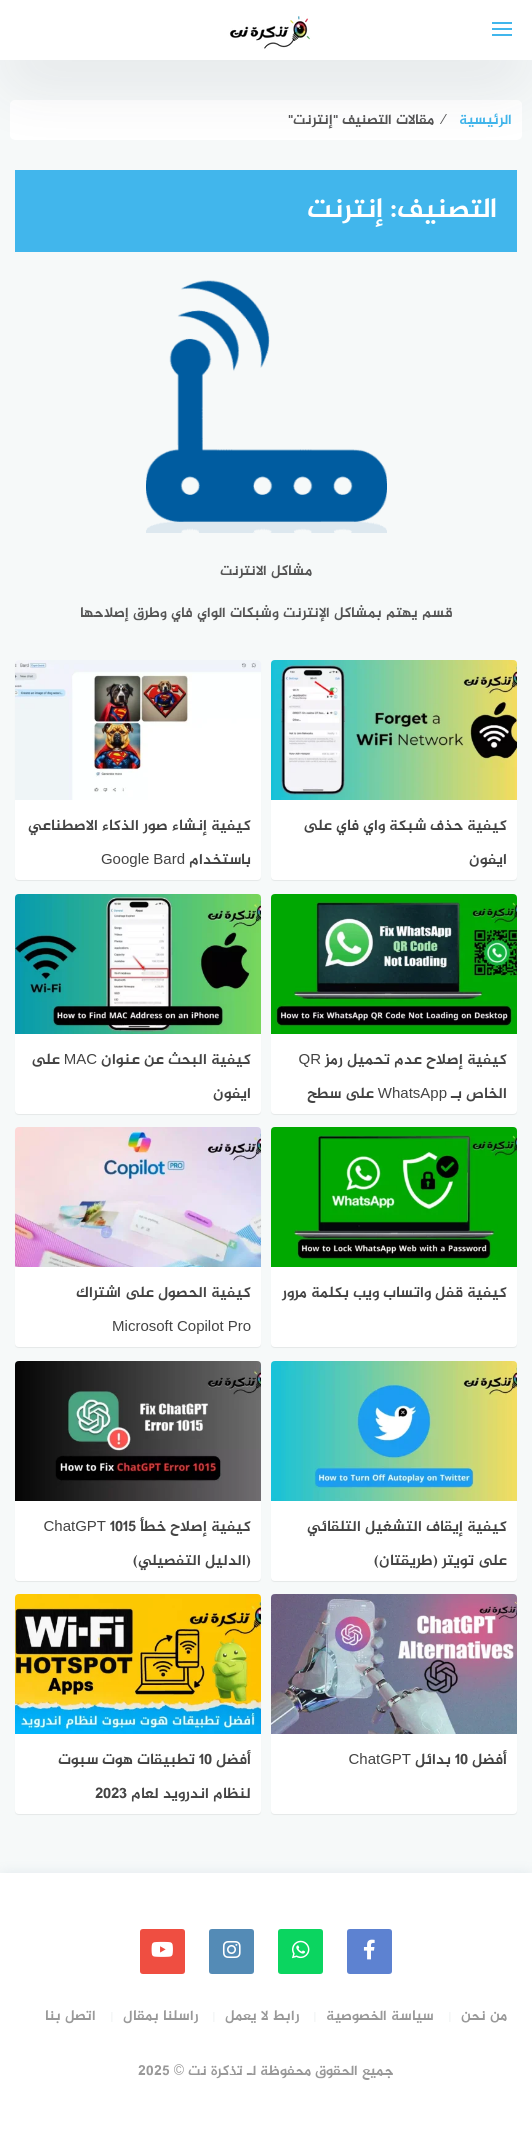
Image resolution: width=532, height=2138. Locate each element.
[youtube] (162, 1951)
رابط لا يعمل (262, 2016)
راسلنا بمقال (160, 2016)
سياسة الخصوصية (380, 2016)
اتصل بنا (70, 2016)
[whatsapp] (300, 1951)
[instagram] (231, 1951)
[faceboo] (369, 1951)
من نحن (484, 2016)
